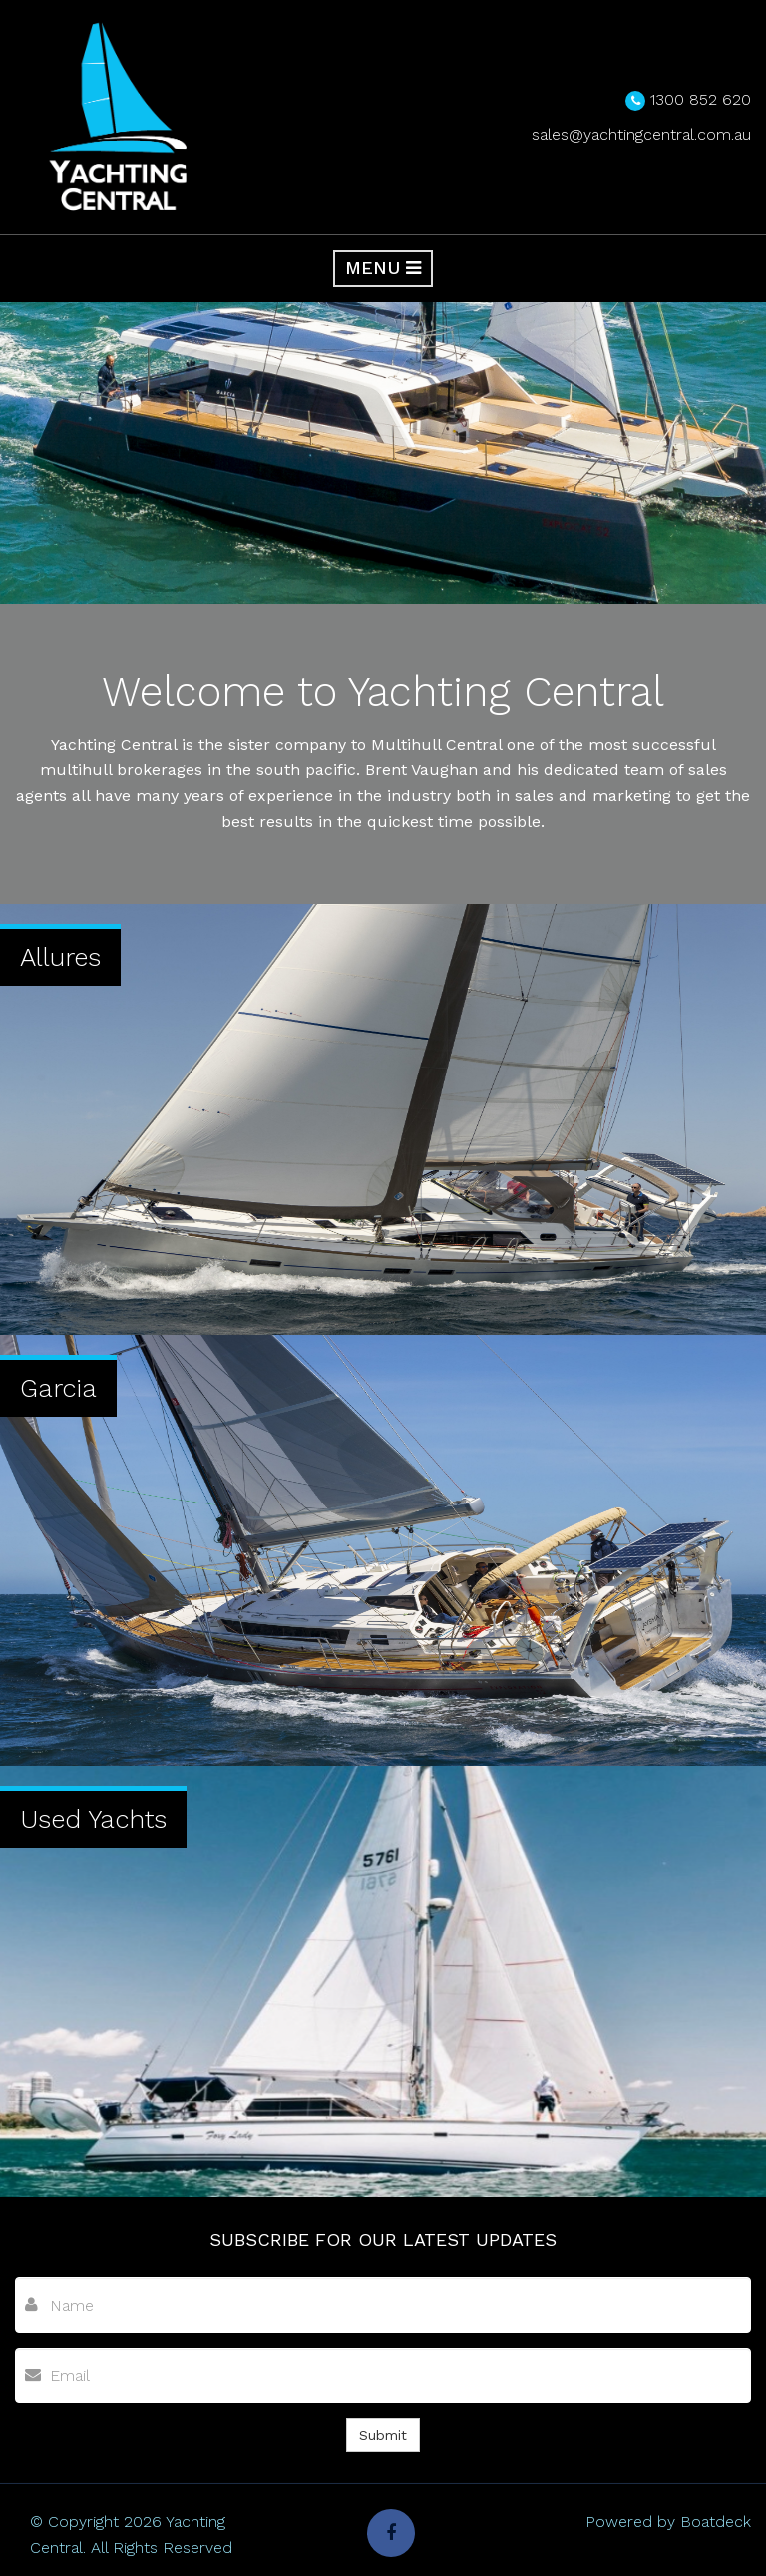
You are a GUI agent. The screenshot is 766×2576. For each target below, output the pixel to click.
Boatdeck (715, 2521)
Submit (383, 2435)
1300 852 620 (700, 99)
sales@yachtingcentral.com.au (641, 134)
